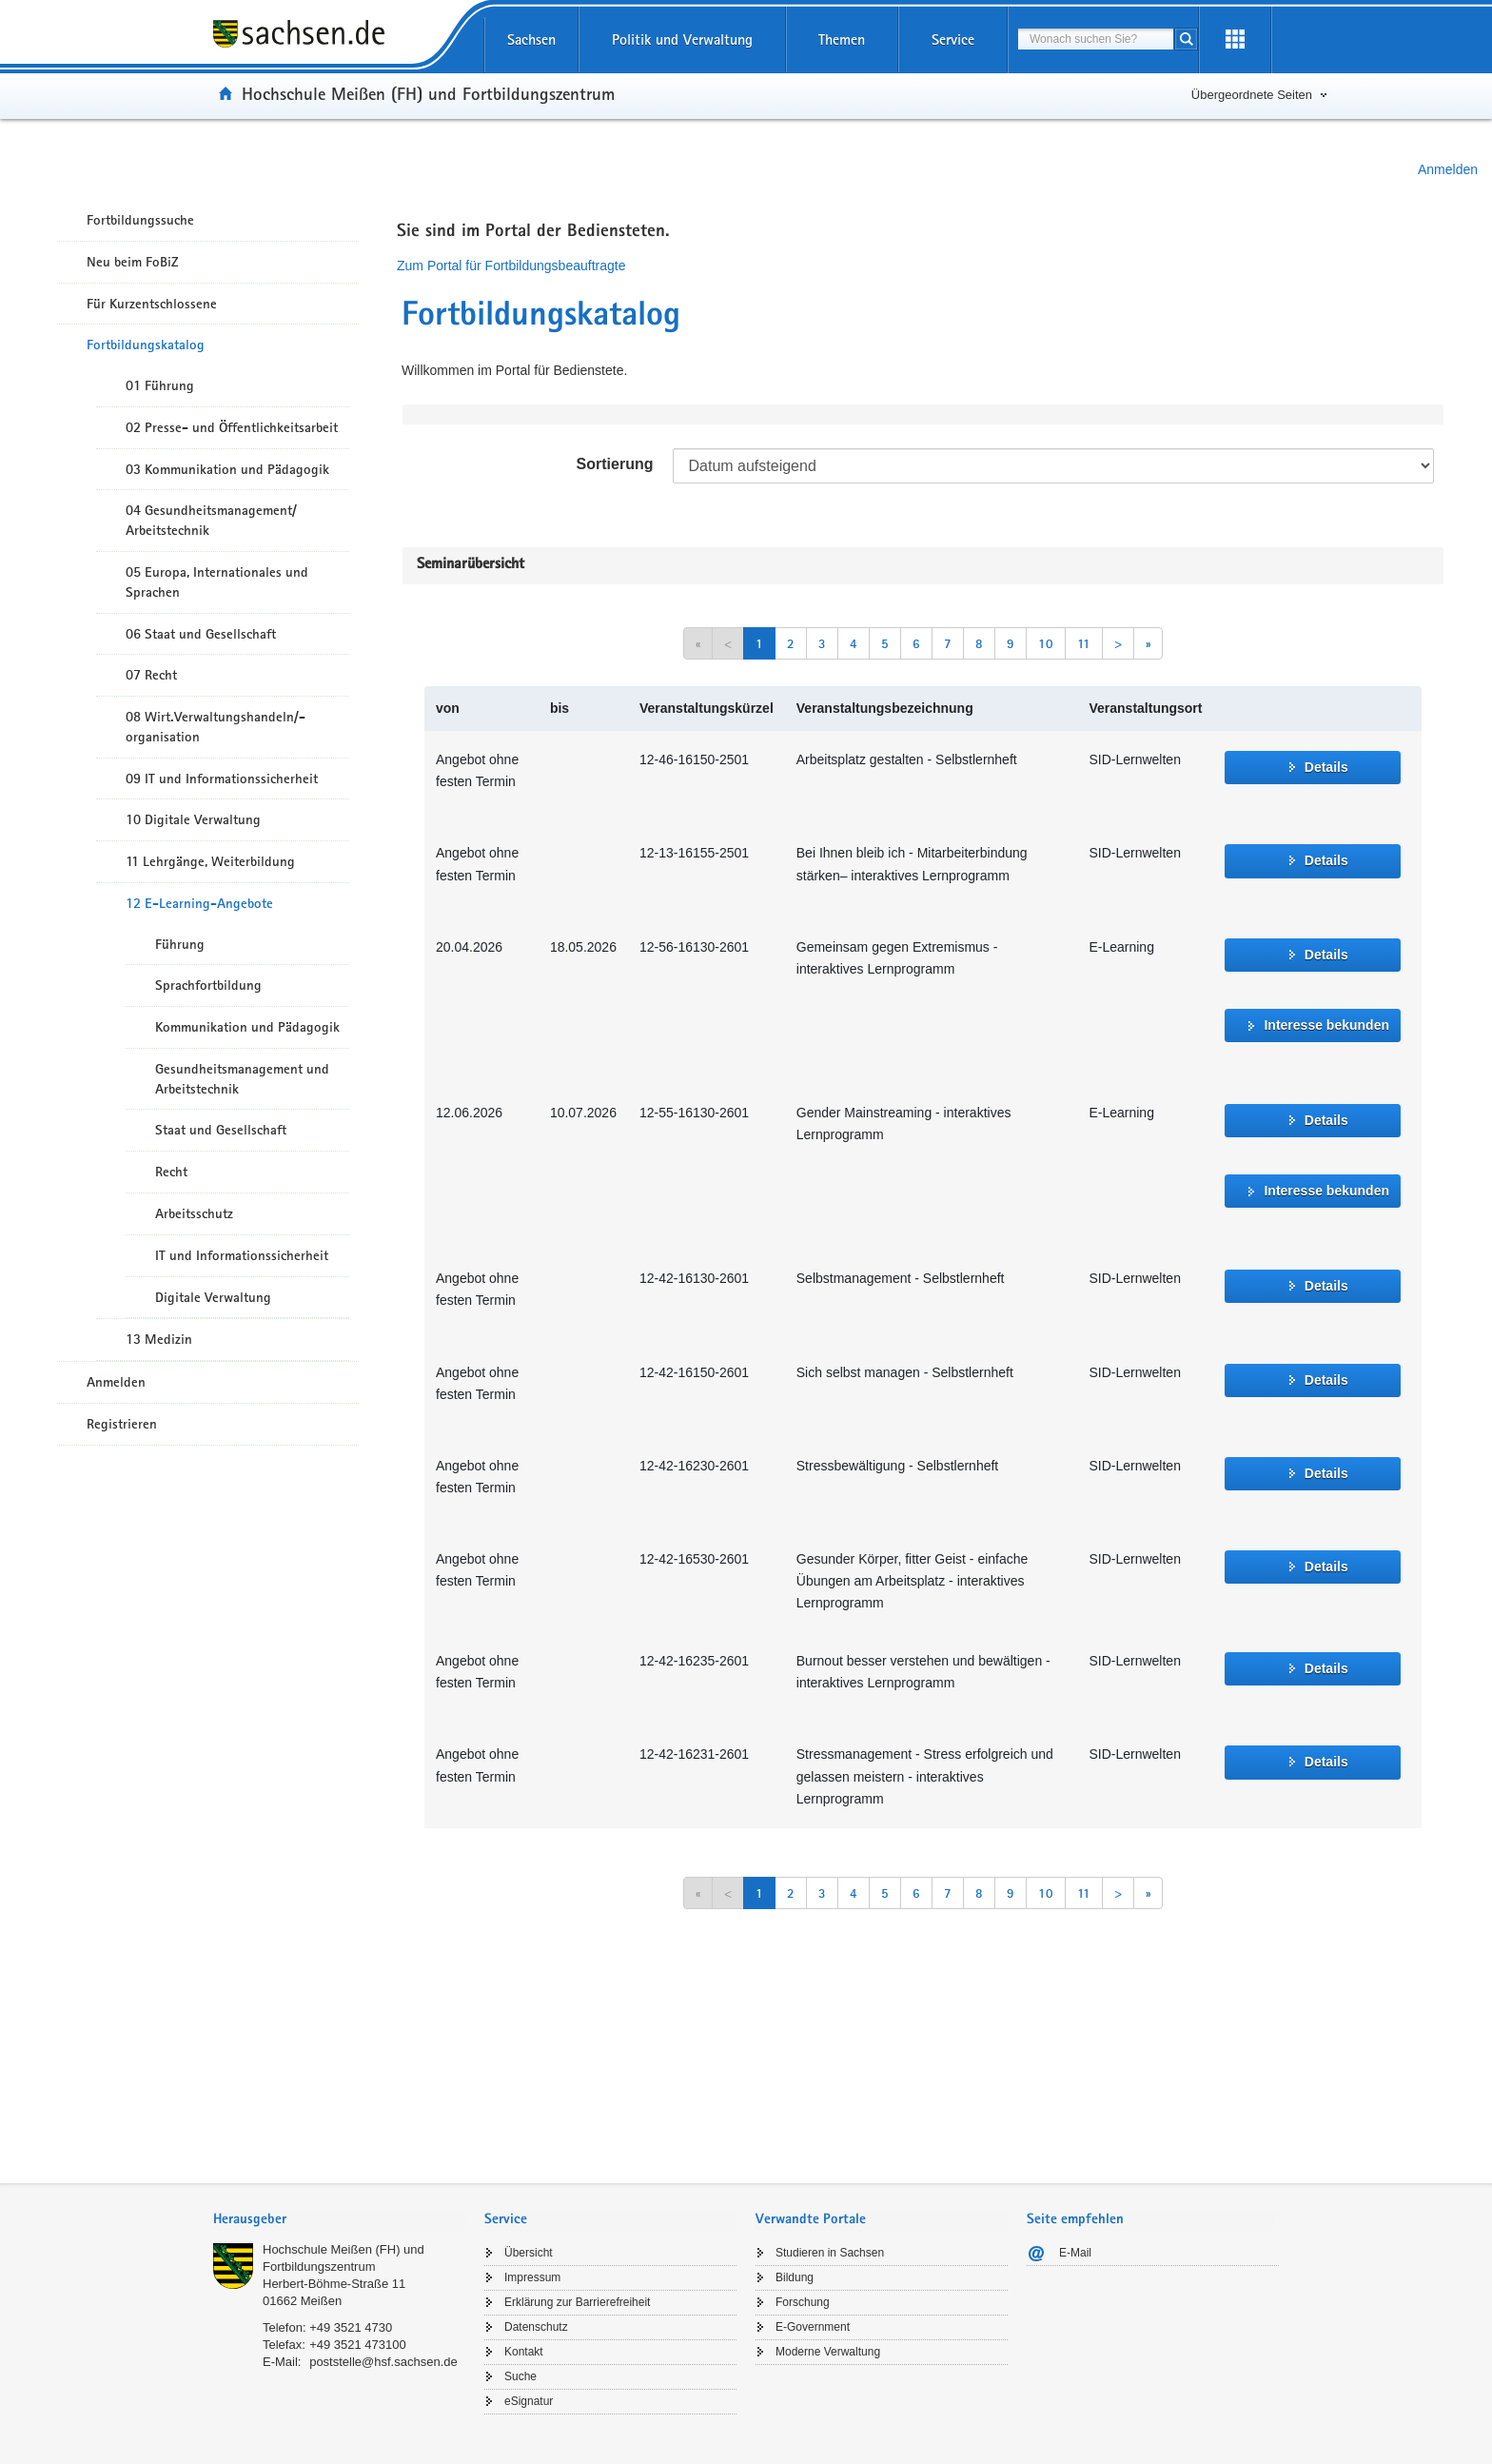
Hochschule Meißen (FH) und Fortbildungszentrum (428, 93)
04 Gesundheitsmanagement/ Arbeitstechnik (211, 520)
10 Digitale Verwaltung (193, 819)
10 (1045, 643)
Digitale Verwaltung (213, 1297)
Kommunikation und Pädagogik (247, 1026)
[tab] (339, 2221)
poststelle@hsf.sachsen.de (383, 2362)
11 (1083, 643)
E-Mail (1075, 2252)
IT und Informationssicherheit (241, 1255)
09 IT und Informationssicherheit (222, 778)
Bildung (794, 2277)
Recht (171, 1171)
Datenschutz (536, 2327)
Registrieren (122, 1423)
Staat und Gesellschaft (220, 1129)
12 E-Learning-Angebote (199, 903)
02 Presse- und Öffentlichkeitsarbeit (232, 427)
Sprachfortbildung (208, 985)
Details (1326, 767)
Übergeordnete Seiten (1251, 95)
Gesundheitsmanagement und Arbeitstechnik (242, 1078)
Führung (180, 944)
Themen (841, 39)
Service (953, 39)
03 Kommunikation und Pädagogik (227, 469)
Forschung (802, 2302)
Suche (520, 2376)
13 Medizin (159, 1339)
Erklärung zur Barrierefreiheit (577, 2302)
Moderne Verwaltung (827, 2351)
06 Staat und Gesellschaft (201, 633)
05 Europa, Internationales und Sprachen (217, 582)
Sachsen (531, 39)
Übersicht (528, 2252)
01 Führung (160, 385)
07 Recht (151, 674)
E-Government (812, 2327)
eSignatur (528, 2401)
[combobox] (1095, 39)
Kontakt (523, 2351)
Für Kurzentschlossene (152, 303)
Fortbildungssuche (140, 219)
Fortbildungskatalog (146, 344)
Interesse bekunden (1326, 1025)
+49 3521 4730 (350, 2327)
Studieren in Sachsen (829, 2252)
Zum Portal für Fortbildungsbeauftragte (511, 265)
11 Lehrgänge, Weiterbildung (210, 861)
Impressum (532, 2277)
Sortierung (615, 464)
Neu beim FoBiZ (133, 261)
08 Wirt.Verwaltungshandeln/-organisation (215, 726)
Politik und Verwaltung (682, 39)
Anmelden (1448, 169)
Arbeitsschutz (194, 1213)
